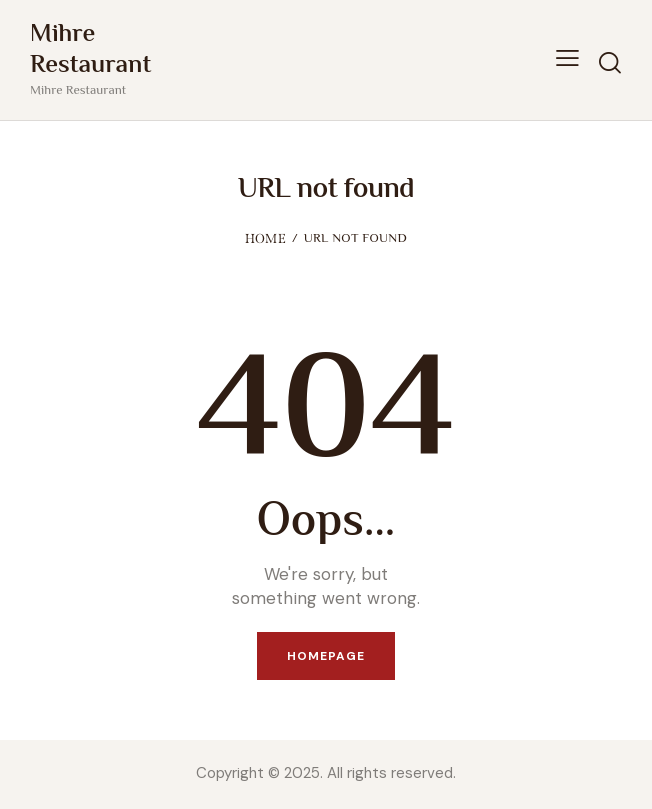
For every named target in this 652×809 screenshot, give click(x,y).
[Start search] (609, 63)
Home (265, 238)
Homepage (326, 656)
